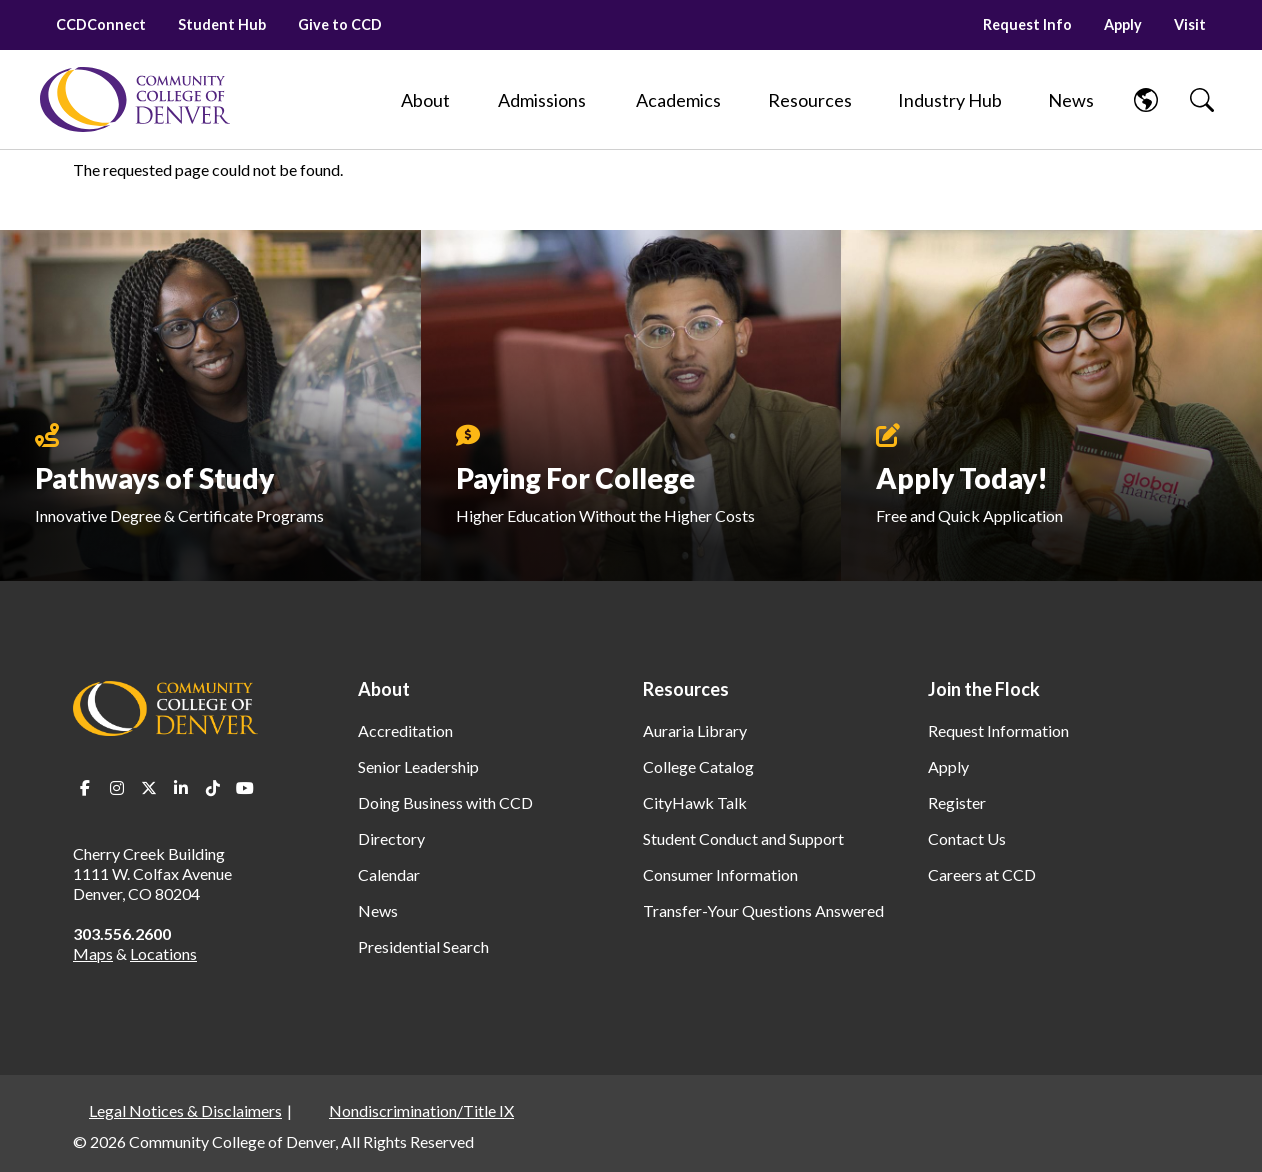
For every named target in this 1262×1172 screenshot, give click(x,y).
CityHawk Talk (695, 802)
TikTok (213, 788)
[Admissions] (542, 100)
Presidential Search (423, 946)
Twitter (149, 788)
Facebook (85, 788)
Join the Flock (984, 689)
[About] (425, 100)
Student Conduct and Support (743, 838)
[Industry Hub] (950, 100)
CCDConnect (101, 24)
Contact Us (967, 838)
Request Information (998, 730)
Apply (1123, 24)
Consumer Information (720, 874)
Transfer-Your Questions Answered (763, 910)
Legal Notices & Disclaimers (185, 1110)
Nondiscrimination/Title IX (421, 1110)
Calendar (389, 874)
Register (957, 802)
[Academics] (678, 100)
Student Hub (222, 24)
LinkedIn (181, 788)
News (378, 910)
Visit (1190, 24)
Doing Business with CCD (445, 802)
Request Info (1027, 24)
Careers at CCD (982, 874)
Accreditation (405, 730)
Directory (391, 838)
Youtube (245, 788)
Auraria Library (695, 730)
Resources (686, 689)
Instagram (117, 788)
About (384, 689)
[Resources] (810, 100)
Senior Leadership (418, 766)
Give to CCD (340, 24)
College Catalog (698, 766)
